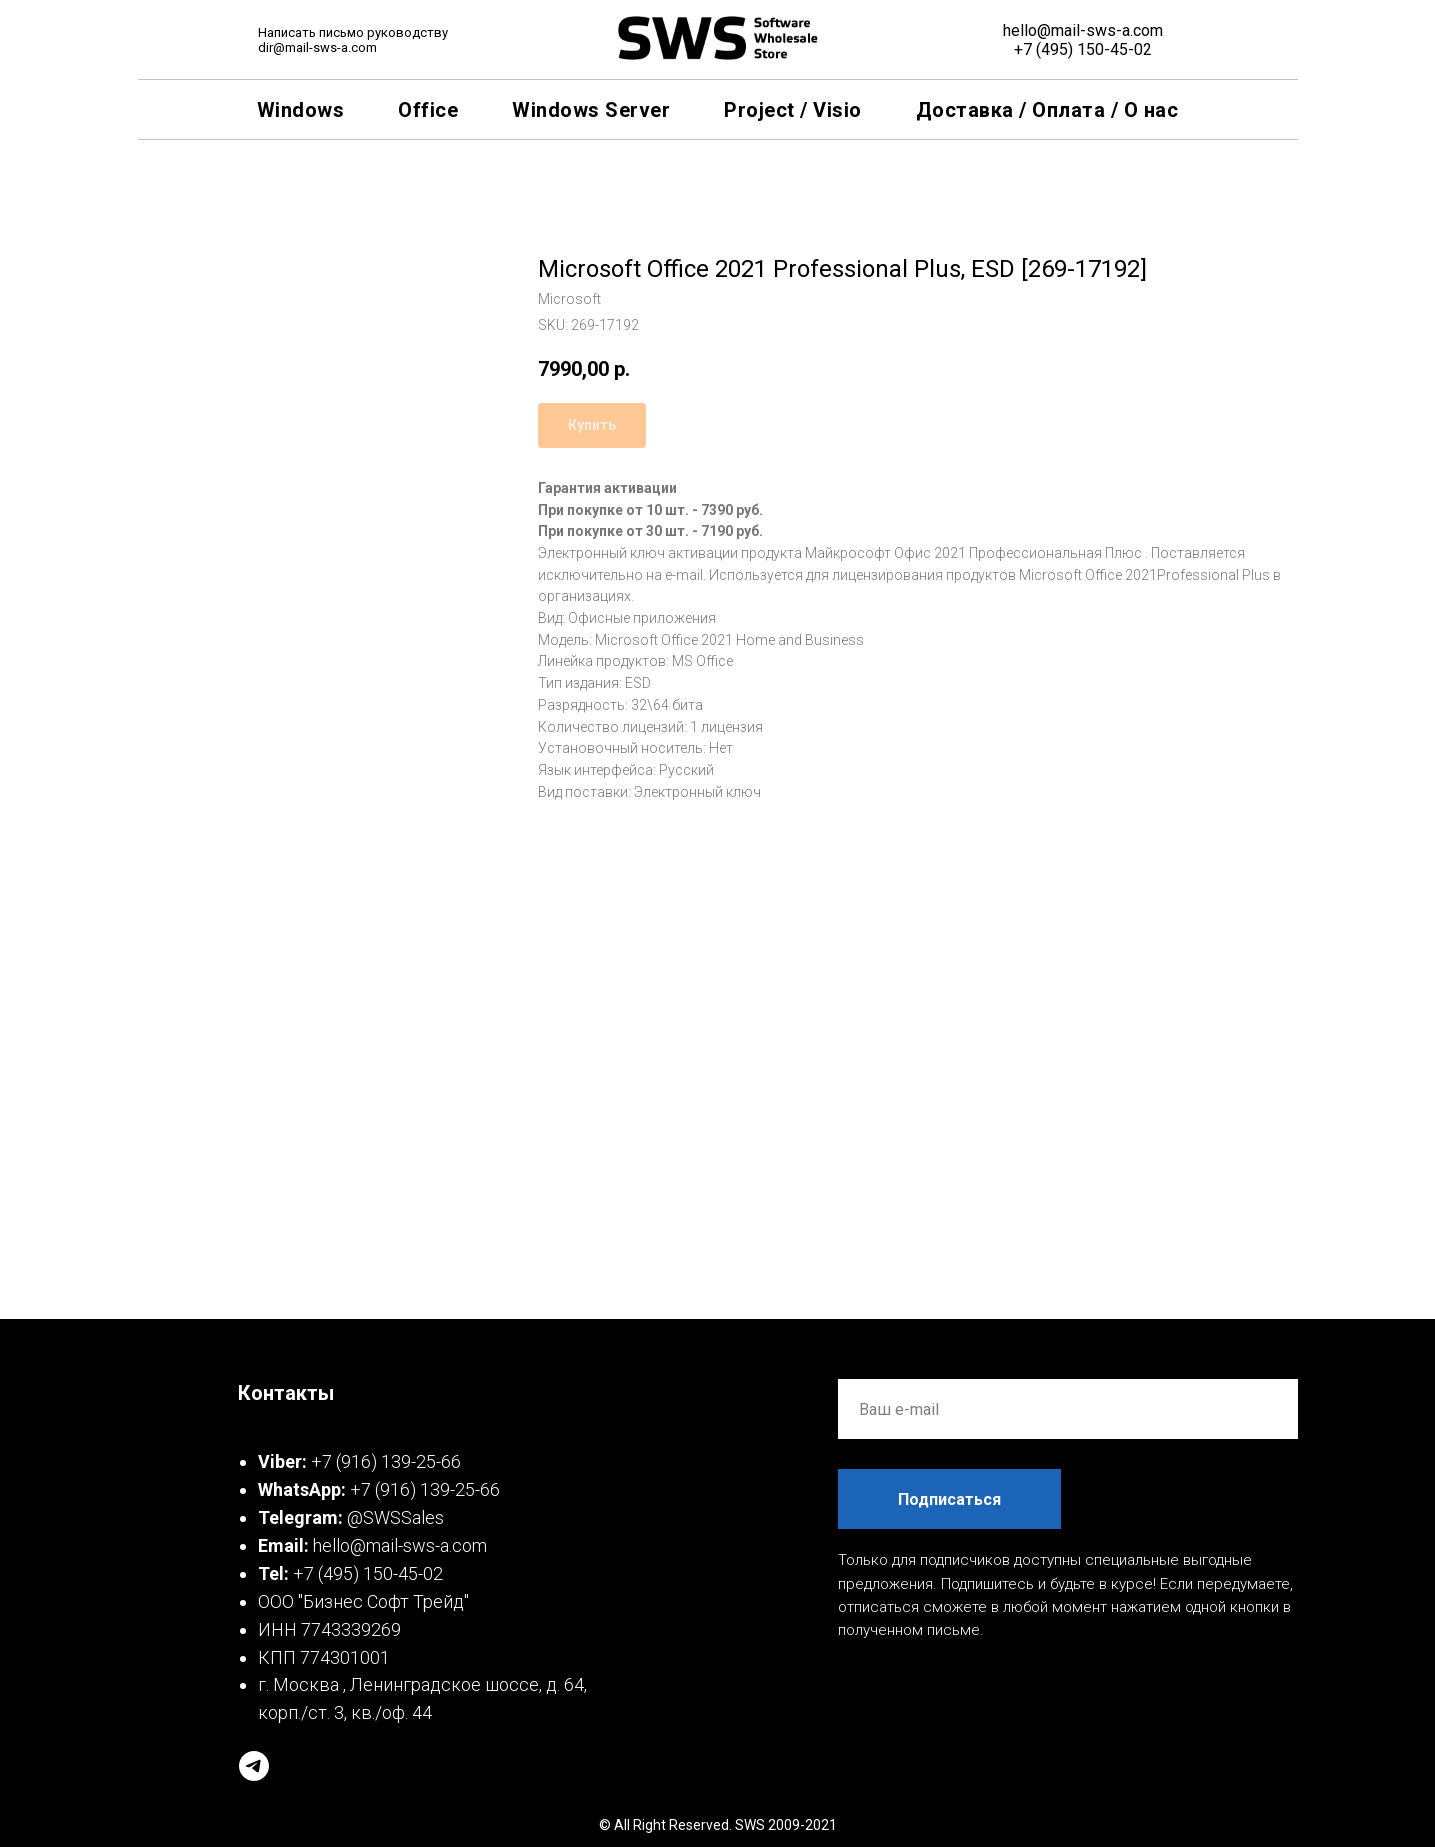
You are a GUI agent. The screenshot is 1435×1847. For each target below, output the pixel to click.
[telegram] (254, 1766)
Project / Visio (793, 110)
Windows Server (591, 110)
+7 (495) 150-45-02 (1083, 49)
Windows (301, 110)
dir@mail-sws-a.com (317, 47)
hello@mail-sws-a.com (1083, 30)
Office (428, 110)
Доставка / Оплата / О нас (1047, 110)
